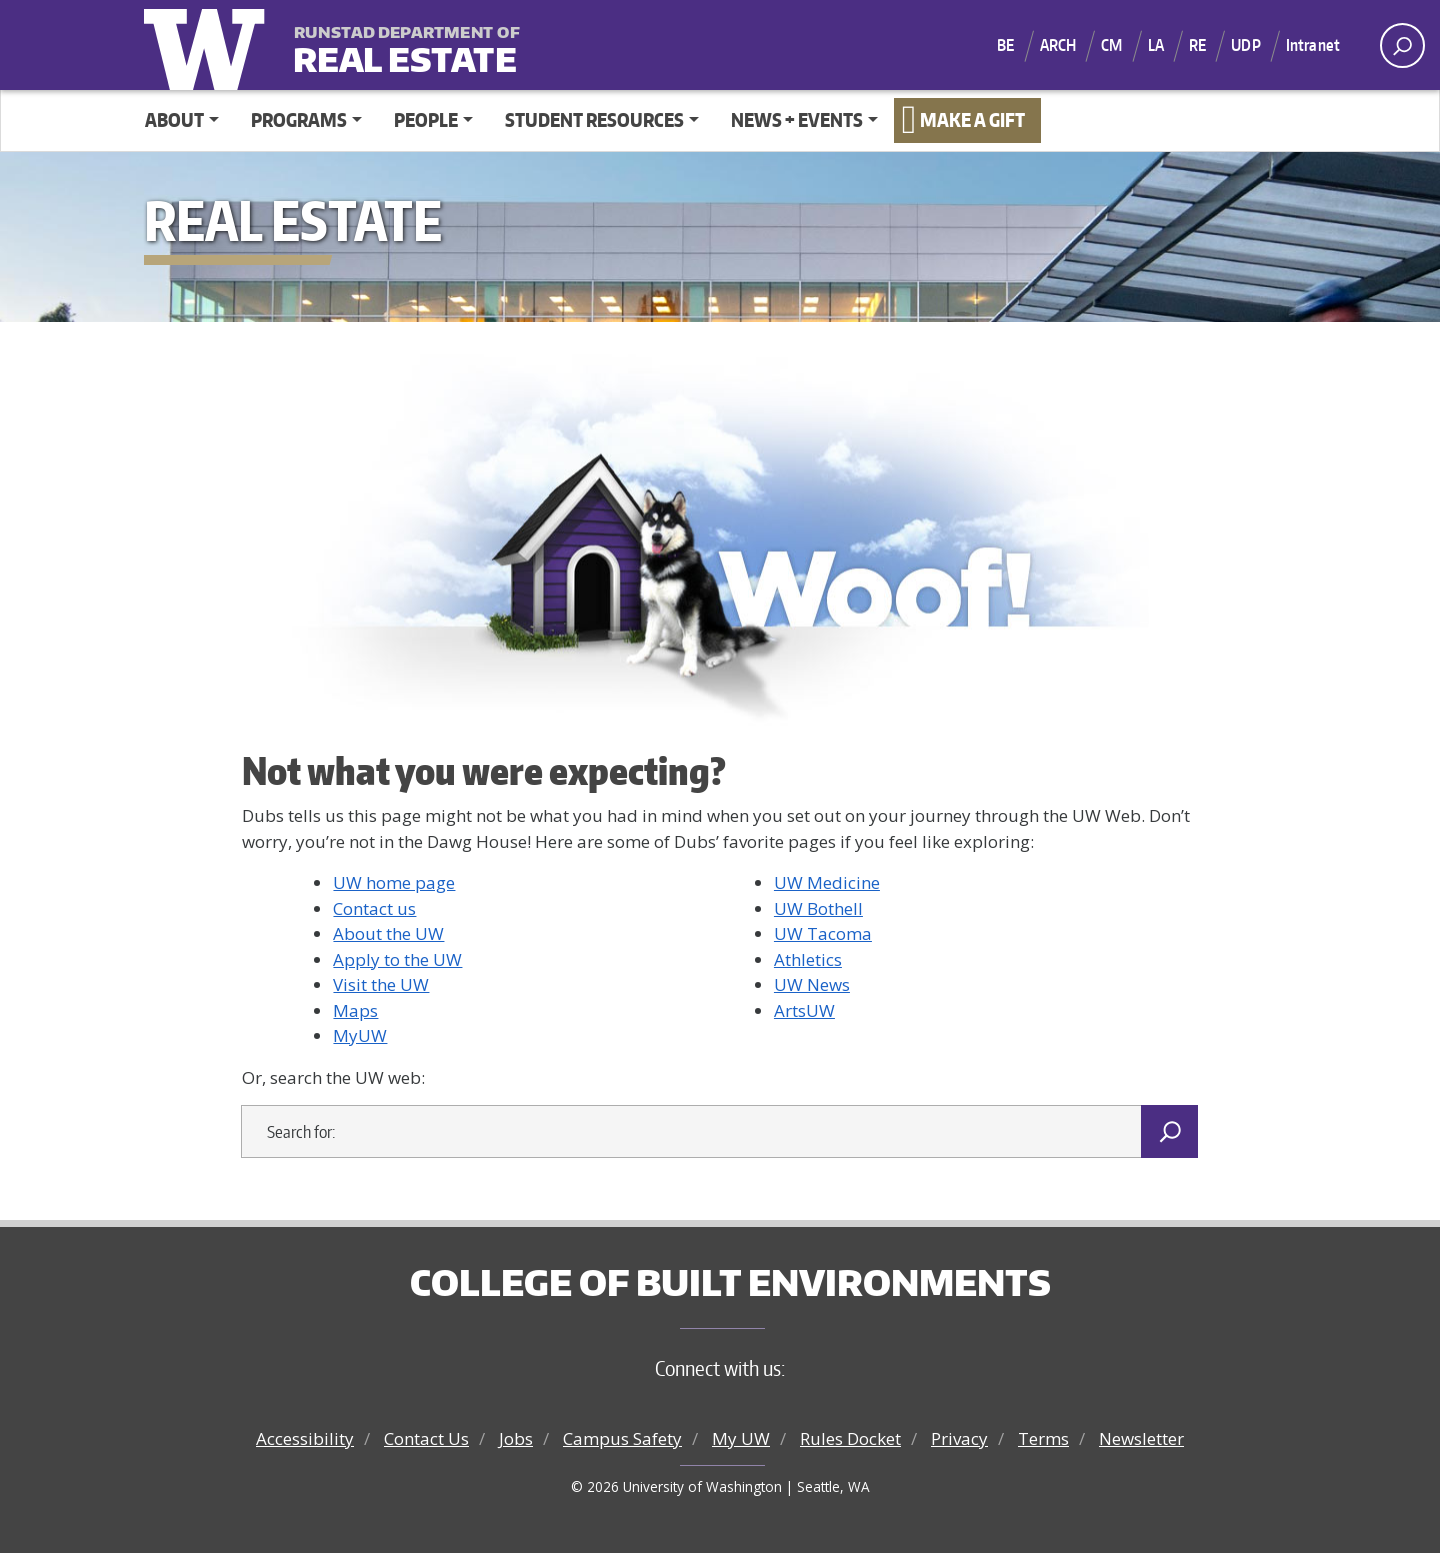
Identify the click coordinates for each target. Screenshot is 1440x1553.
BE (1005, 45)
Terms (1043, 1438)
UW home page (394, 882)
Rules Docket (850, 1438)
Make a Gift (972, 119)
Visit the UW (381, 984)
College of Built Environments (730, 1282)
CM (1111, 45)
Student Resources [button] (594, 119)
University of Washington (209, 45)
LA (1156, 45)
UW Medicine (827, 882)
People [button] (426, 119)
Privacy (959, 1438)
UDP (1245, 45)
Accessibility (305, 1438)
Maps (355, 1010)
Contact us (374, 908)
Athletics (808, 959)
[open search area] (1402, 45)
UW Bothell (818, 908)
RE (1197, 45)
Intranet (1313, 45)
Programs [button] (299, 119)
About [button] (174, 119)
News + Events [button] (797, 119)
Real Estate (404, 46)
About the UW (388, 933)
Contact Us (426, 1438)
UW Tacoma (823, 933)
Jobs (516, 1438)
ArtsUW (804, 1010)
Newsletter (1141, 1438)
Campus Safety (622, 1438)
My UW (741, 1438)
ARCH (1058, 45)
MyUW (360, 1035)
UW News (812, 984)
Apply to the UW (397, 959)
